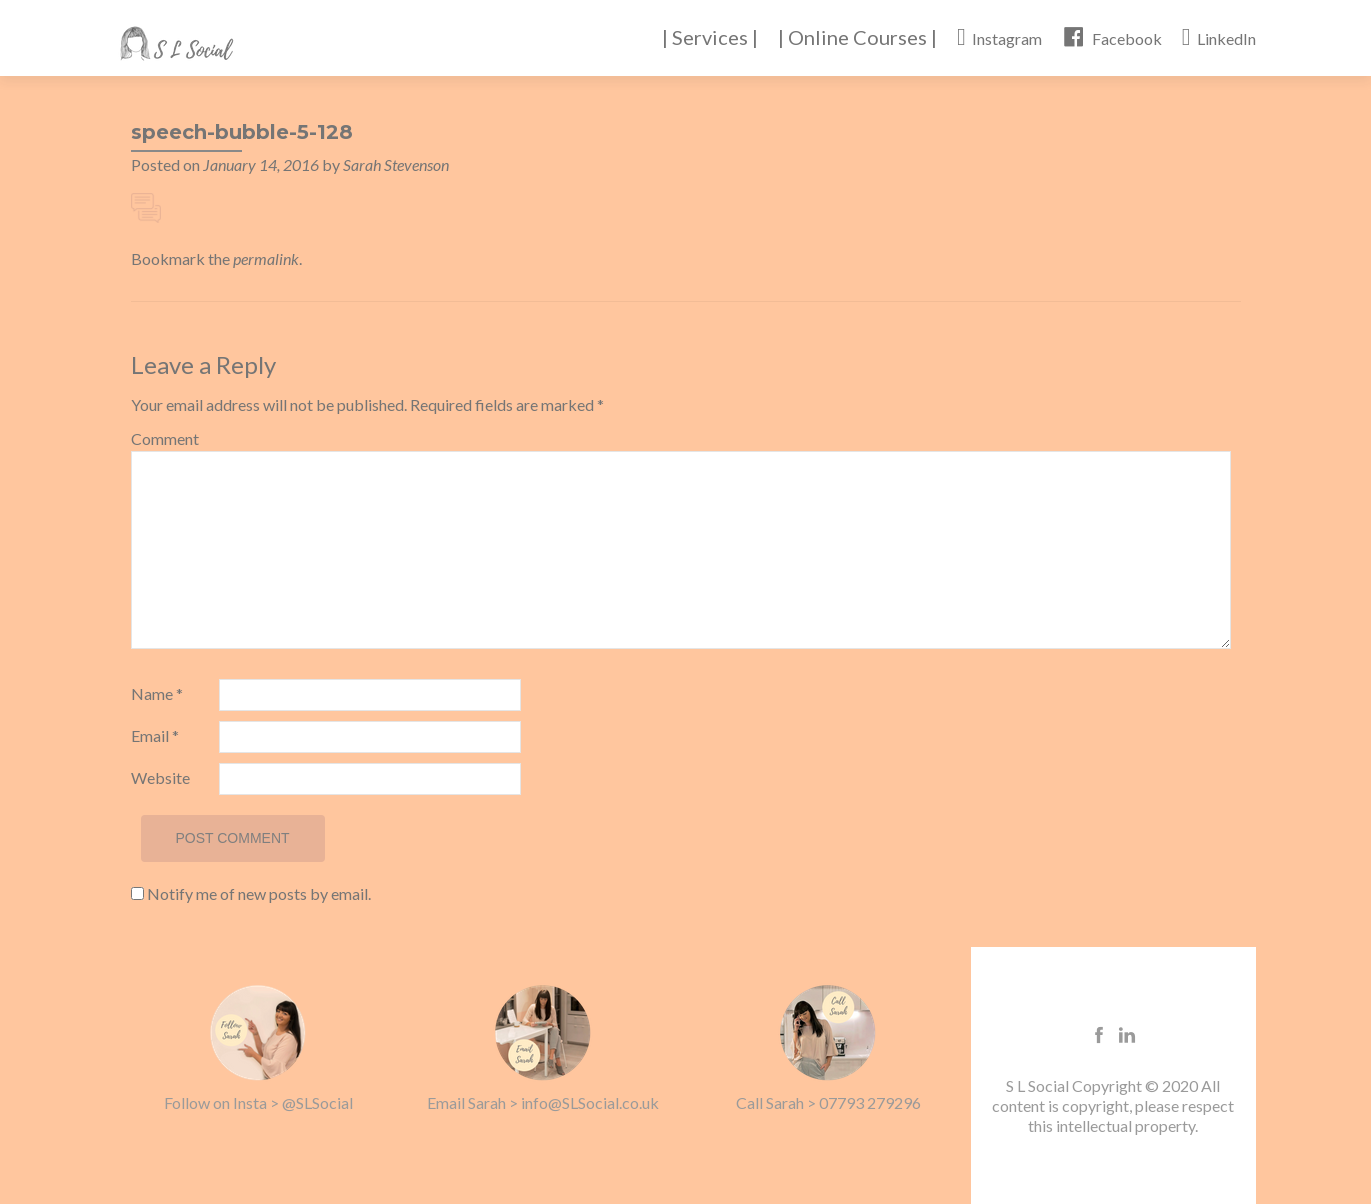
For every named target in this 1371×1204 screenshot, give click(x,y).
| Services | (710, 37)
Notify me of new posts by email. (259, 893)
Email (155, 735)
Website (160, 777)
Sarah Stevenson (396, 164)
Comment (165, 438)
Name (157, 693)
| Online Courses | (857, 37)
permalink (266, 258)
